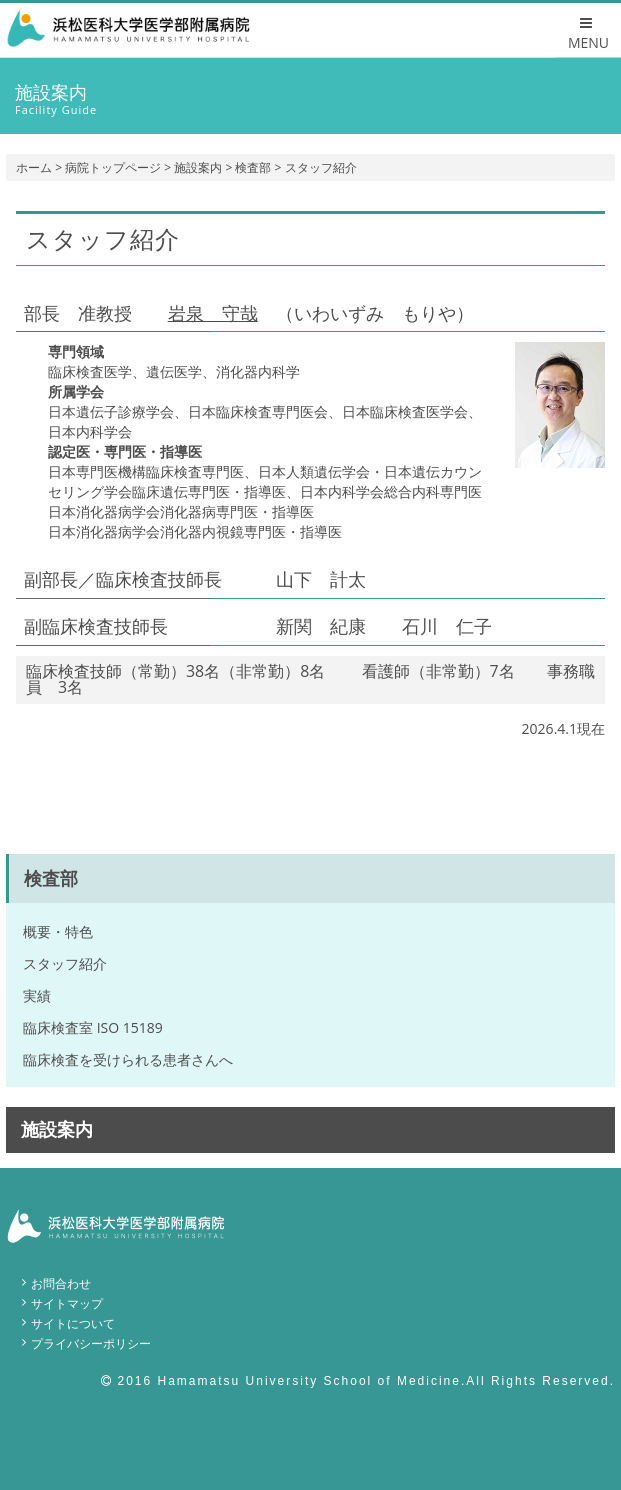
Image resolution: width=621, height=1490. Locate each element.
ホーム (34, 167)
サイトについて (73, 1323)
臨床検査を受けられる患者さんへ (128, 1059)
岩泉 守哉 (213, 313)
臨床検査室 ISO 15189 (93, 1027)
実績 (37, 995)
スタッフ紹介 (65, 963)
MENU (588, 34)
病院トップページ (113, 167)
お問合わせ (61, 1283)
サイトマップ (67, 1303)
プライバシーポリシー (91, 1343)
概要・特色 (58, 931)
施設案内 (198, 167)
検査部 (253, 167)
